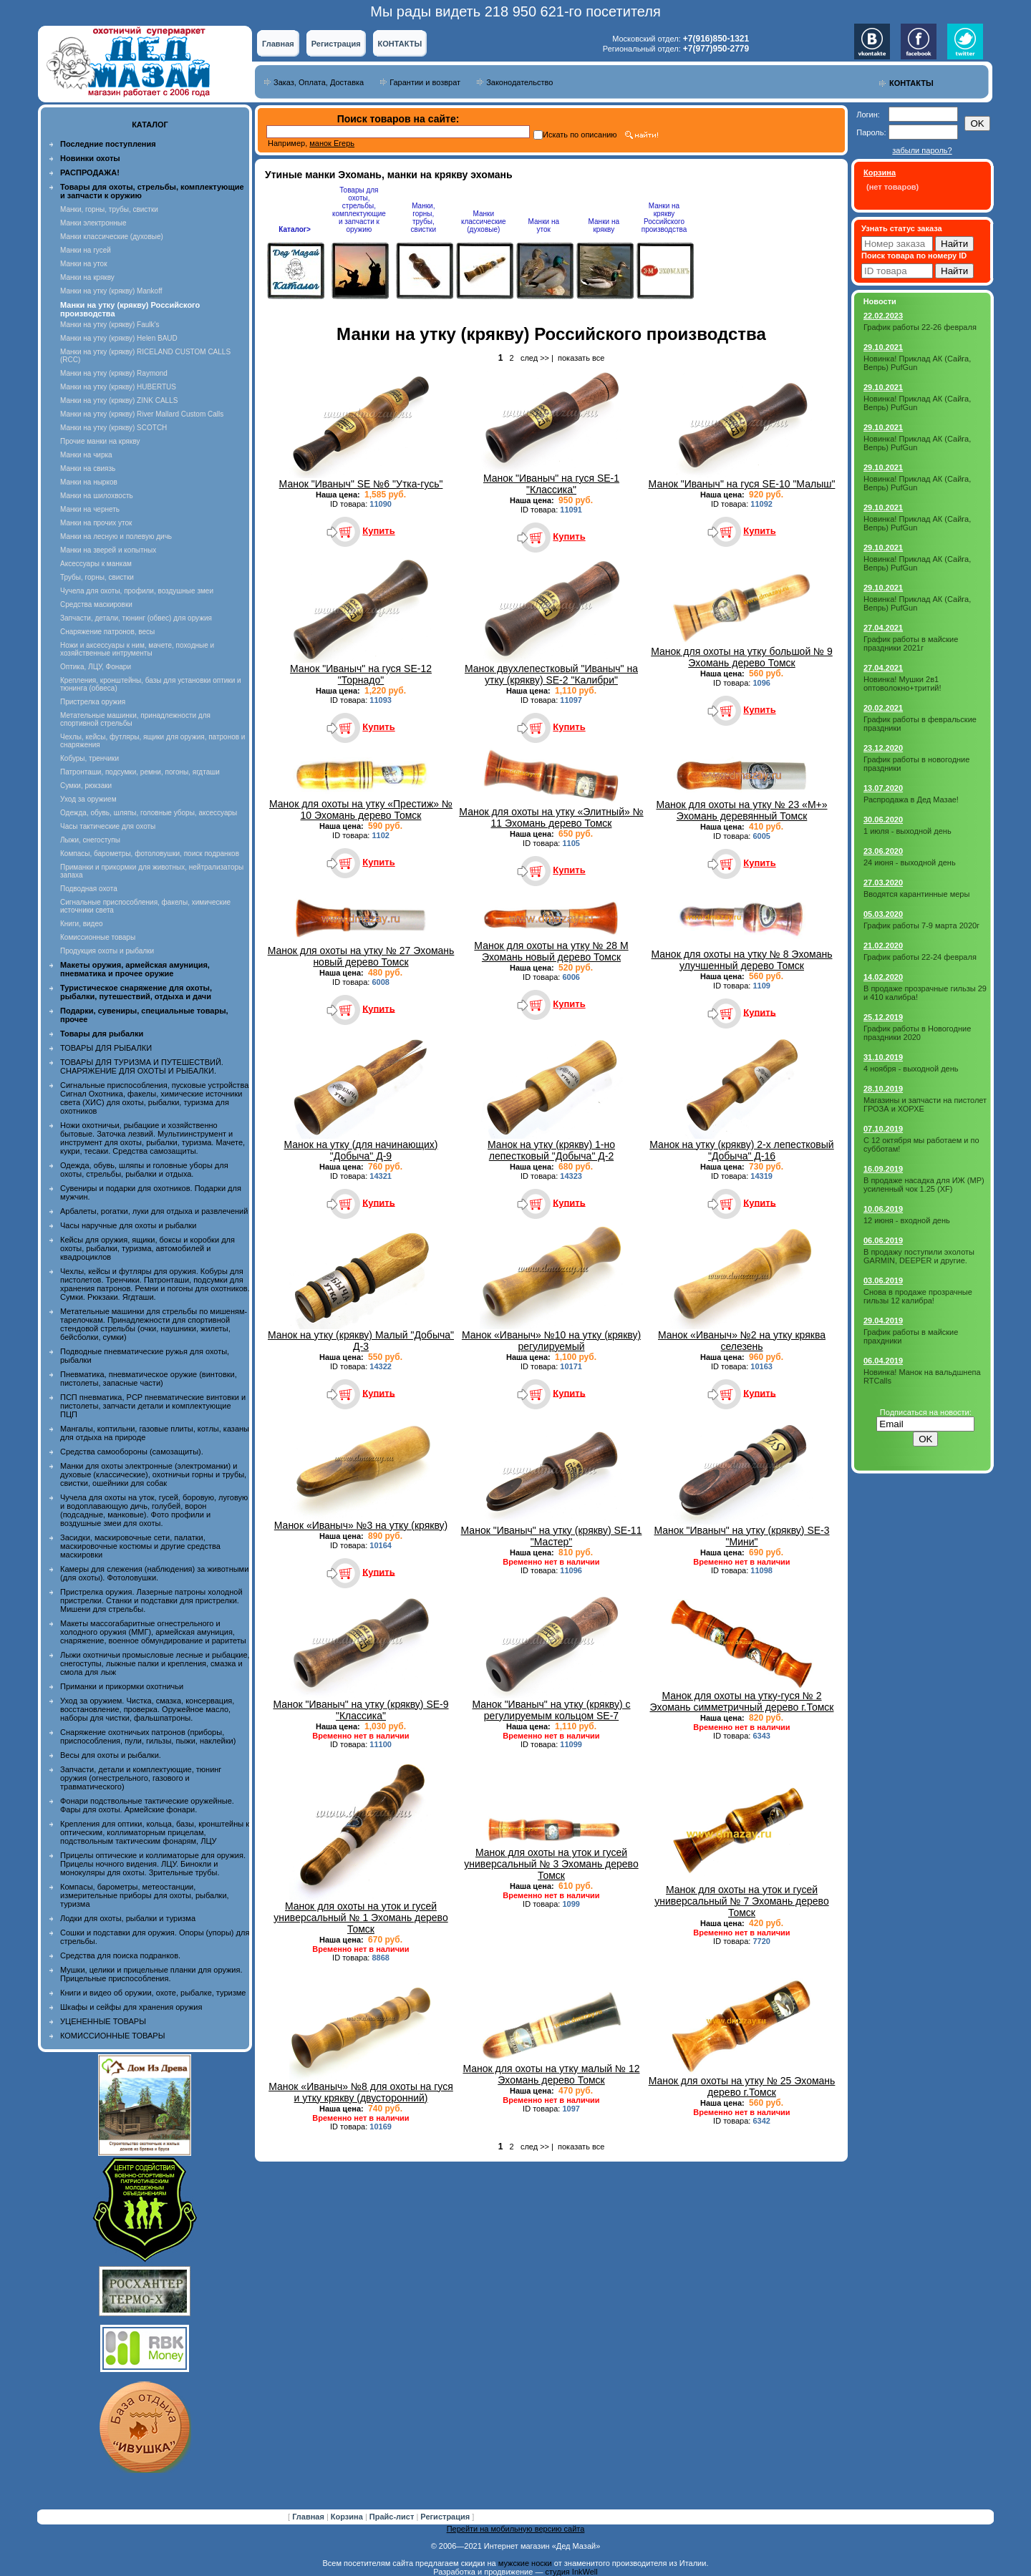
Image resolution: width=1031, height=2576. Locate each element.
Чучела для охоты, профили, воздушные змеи (136, 591)
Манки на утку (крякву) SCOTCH (113, 428)
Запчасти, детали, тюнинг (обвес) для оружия (136, 618)
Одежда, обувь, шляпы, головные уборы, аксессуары (148, 813)
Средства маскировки (96, 604)
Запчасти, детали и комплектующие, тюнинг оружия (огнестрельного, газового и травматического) (140, 1778)
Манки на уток (83, 264)
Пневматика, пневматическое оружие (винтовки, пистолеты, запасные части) (148, 1378)
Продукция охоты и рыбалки (107, 951)
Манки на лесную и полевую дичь (116, 536)
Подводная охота (88, 889)
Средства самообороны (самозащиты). (131, 1451)
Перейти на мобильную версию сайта (516, 2528)
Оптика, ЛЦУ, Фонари (95, 667)
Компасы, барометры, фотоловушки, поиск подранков (149, 853)
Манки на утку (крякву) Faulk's (109, 325)
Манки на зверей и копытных (108, 550)
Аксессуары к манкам (96, 564)
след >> (535, 358)
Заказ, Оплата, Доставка (319, 82)
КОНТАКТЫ (400, 43)
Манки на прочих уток (96, 523)
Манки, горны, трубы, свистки (109, 209)
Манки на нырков (88, 482)
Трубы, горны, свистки (97, 577)
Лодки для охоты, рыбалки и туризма (127, 1918)
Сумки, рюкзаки (86, 785)
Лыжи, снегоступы (90, 840)
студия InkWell (571, 2571)
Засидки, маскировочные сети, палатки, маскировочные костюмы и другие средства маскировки (140, 1546)
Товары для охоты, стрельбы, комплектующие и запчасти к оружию (359, 209)
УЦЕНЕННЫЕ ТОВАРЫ (103, 2021)
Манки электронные (93, 223)
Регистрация (336, 43)
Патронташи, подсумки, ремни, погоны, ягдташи (140, 772)
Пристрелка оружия (92, 702)
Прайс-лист (393, 2516)
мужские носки (525, 2563)
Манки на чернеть (90, 509)
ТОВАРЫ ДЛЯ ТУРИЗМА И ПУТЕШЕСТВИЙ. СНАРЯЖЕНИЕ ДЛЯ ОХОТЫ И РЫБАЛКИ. (141, 1066)
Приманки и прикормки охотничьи (121, 1686)
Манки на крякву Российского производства (664, 217)
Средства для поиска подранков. (120, 1955)
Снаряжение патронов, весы (107, 632)
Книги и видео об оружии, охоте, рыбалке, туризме (153, 1992)
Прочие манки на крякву (100, 441)
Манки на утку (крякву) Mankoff (111, 291)
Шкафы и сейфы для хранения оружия (131, 2007)
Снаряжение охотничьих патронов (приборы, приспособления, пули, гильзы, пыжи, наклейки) (148, 1736)
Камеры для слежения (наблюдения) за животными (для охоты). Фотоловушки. (154, 1573)
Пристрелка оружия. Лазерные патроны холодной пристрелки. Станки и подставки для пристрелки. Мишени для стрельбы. (151, 1600)
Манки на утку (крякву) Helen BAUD (119, 338)
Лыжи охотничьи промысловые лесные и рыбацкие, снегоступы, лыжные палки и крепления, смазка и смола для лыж (155, 1663)
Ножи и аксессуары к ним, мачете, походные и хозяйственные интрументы (137, 649)
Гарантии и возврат (424, 82)
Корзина (348, 2516)
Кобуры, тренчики (89, 758)
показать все (581, 358)
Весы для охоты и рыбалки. (110, 1755)
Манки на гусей (85, 250)
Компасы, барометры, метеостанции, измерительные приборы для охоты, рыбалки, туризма (144, 1895)
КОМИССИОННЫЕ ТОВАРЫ (112, 2035)
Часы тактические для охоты (107, 826)
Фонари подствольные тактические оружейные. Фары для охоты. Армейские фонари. (147, 1805)
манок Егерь (331, 143)
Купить (378, 530)
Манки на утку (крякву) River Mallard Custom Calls (141, 414)
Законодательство (519, 82)
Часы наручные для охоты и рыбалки (128, 1225)
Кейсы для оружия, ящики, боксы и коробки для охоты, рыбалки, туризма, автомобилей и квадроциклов (147, 1248)
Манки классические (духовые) (111, 236)
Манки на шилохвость (96, 496)
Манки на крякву (87, 277)
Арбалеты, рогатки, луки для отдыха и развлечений (154, 1211)
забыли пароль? (922, 150)
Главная (278, 43)
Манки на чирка (86, 455)
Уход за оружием (88, 799)
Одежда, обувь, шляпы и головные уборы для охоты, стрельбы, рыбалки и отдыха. (144, 1169)
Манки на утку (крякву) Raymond (114, 373)
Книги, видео (81, 924)
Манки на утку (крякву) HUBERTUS (118, 387)
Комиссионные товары (97, 937)
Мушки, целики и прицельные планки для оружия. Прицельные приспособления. (151, 1974)
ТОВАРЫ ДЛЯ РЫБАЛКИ (106, 1048)
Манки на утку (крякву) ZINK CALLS (119, 400)
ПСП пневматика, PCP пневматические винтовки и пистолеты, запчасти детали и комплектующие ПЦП (153, 1406)
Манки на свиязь (87, 468)
